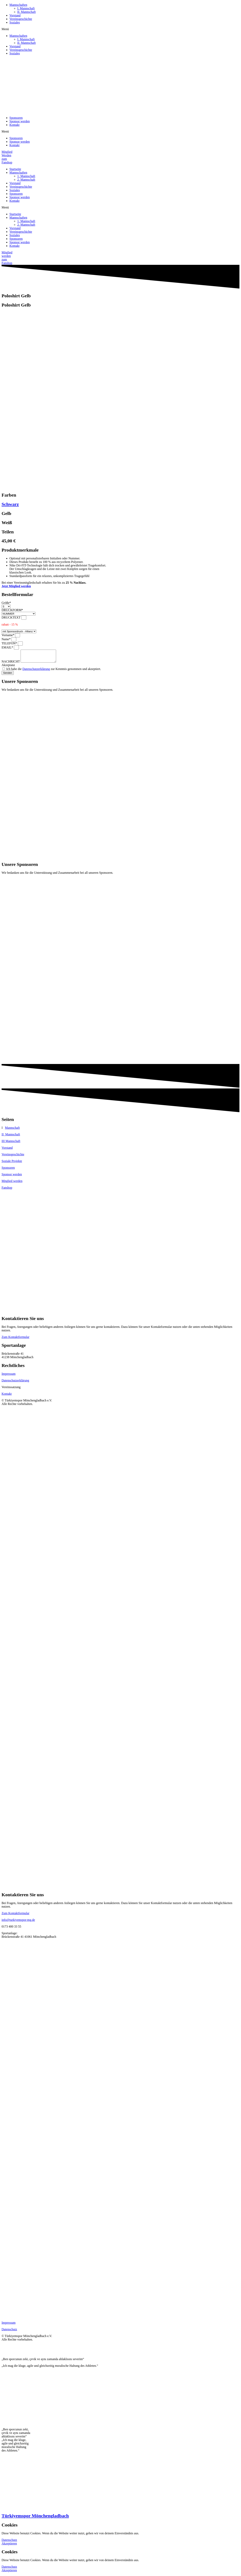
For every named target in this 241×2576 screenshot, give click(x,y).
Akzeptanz (8, 667)
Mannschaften (18, 4)
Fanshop (7, 1190)
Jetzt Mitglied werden (16, 586)
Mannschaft (12, 1130)
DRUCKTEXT (11, 617)
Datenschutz (9, 2331)
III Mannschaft (11, 1143)
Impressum (8, 1376)
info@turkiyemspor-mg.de (18, 1922)
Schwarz (10, 504)
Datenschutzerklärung (36, 671)
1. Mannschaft (26, 176)
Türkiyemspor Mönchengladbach (35, 2518)
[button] (120, 29)
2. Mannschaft (26, 179)
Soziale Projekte (12, 1163)
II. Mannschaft (26, 12)
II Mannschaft (11, 1136)
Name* (6, 639)
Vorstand (15, 15)
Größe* (6, 602)
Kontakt (14, 124)
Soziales (14, 22)
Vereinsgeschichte (20, 19)
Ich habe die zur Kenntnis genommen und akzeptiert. (53, 671)
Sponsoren (16, 117)
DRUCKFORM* (12, 610)
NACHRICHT (11, 663)
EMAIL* (8, 647)
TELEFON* (10, 643)
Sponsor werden (19, 121)
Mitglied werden (12, 1183)
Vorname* (8, 635)
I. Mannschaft (26, 8)
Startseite (15, 169)
